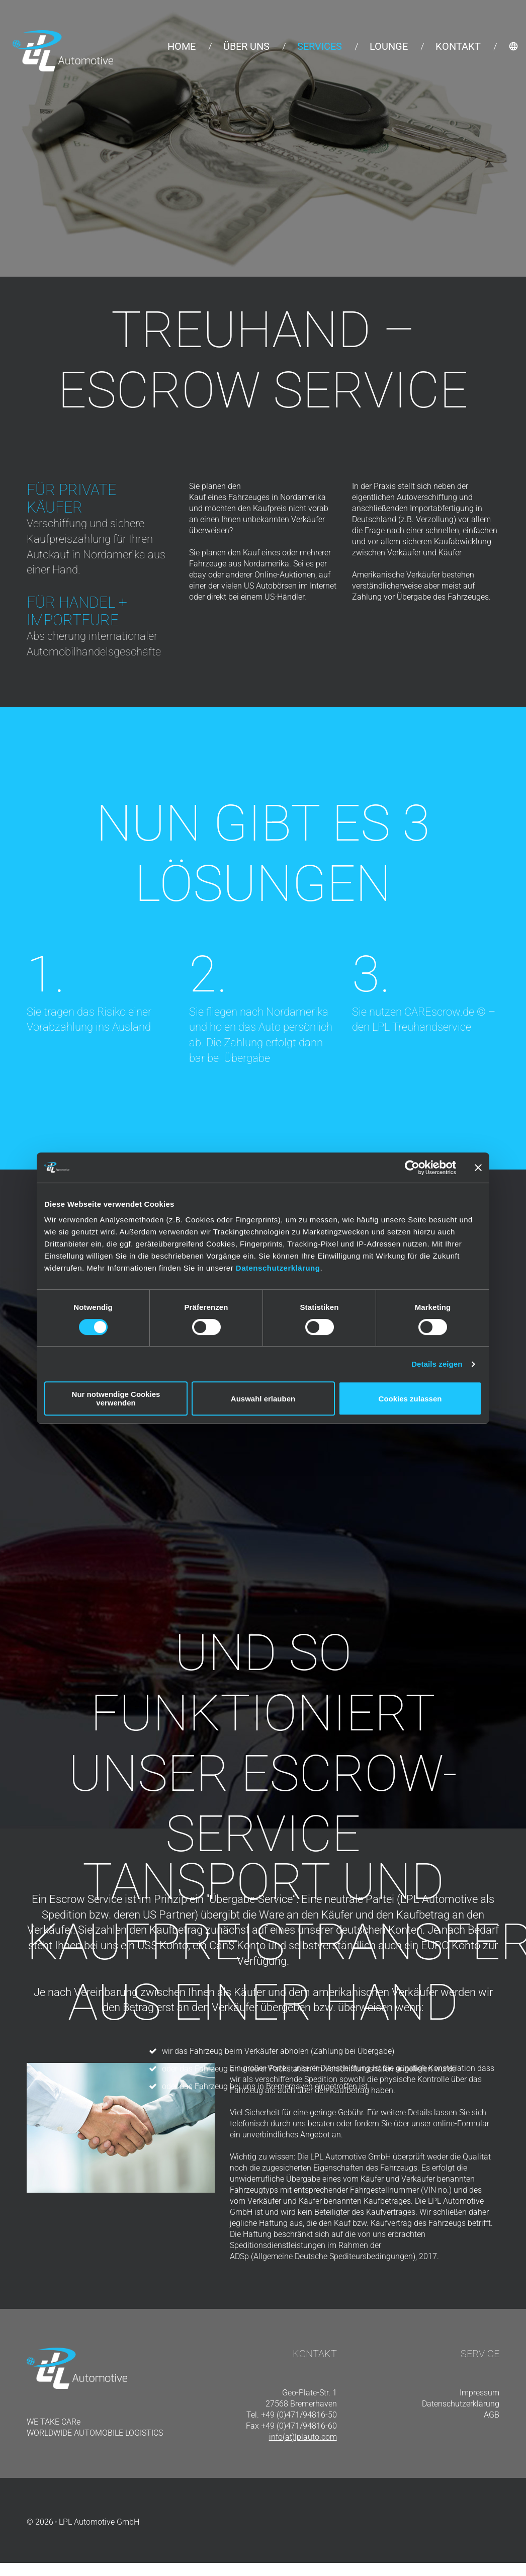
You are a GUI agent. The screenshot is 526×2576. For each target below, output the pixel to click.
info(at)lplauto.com (303, 2437)
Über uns (246, 46)
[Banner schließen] (478, 1167)
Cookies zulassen (410, 1398)
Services (319, 46)
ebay (197, 574)
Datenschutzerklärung (278, 1268)
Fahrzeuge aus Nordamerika (239, 563)
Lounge (389, 46)
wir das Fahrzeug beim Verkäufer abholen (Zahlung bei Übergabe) (278, 2051)
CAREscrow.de (439, 1012)
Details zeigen (436, 1364)
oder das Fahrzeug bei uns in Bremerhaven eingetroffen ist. (266, 2087)
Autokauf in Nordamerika (86, 554)
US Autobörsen (270, 586)
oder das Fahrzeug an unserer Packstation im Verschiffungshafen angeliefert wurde (309, 2069)
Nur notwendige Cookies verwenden (116, 1398)
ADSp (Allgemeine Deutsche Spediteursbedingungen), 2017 (333, 2256)
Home (181, 46)
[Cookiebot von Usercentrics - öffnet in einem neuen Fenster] (412, 1167)
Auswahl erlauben (263, 1398)
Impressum (479, 2392)
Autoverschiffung (427, 497)
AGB (491, 2415)
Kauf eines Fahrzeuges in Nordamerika (257, 497)
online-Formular (461, 2123)
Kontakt (458, 46)
